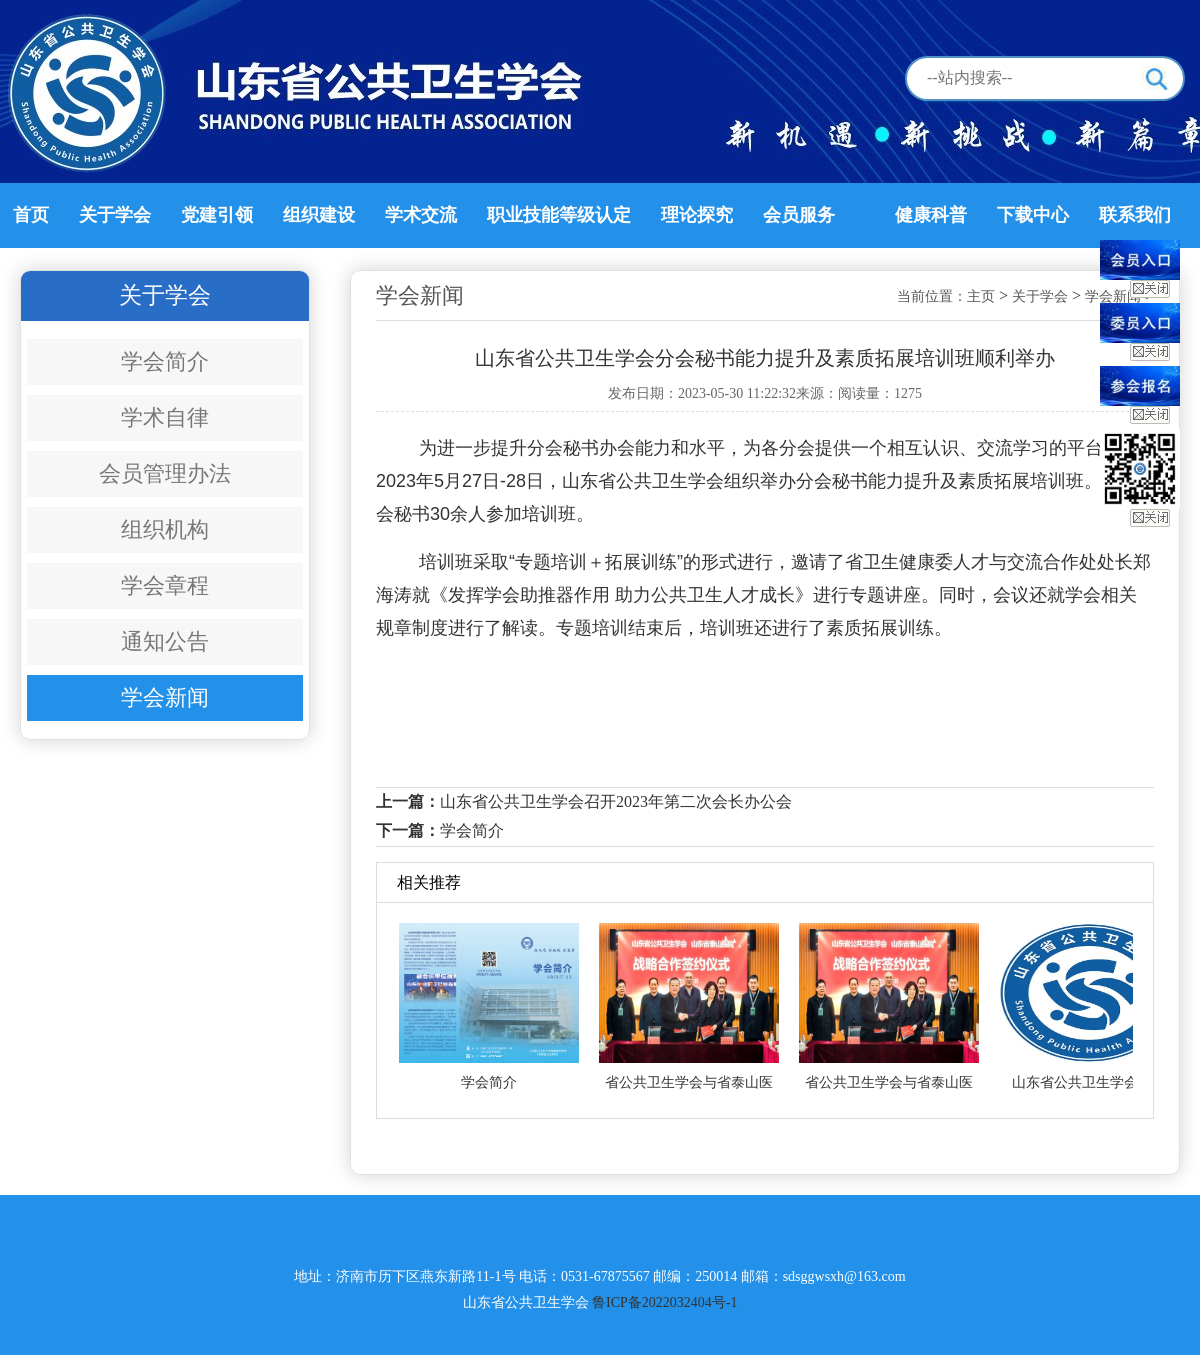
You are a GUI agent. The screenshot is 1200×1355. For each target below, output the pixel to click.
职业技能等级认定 (559, 215)
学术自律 (165, 417)
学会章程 (165, 585)
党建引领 (217, 215)
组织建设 (319, 215)
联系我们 (1135, 215)
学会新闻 (165, 697)
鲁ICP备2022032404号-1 (664, 1302)
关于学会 (115, 215)
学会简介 (165, 361)
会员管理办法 (165, 473)
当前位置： (932, 296)
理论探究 (697, 215)
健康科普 (931, 215)
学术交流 (421, 215)
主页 (981, 296)
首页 (31, 215)
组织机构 (165, 529)
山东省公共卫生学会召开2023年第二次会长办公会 (616, 801)
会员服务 (799, 215)
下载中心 (1033, 215)
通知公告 (165, 641)
